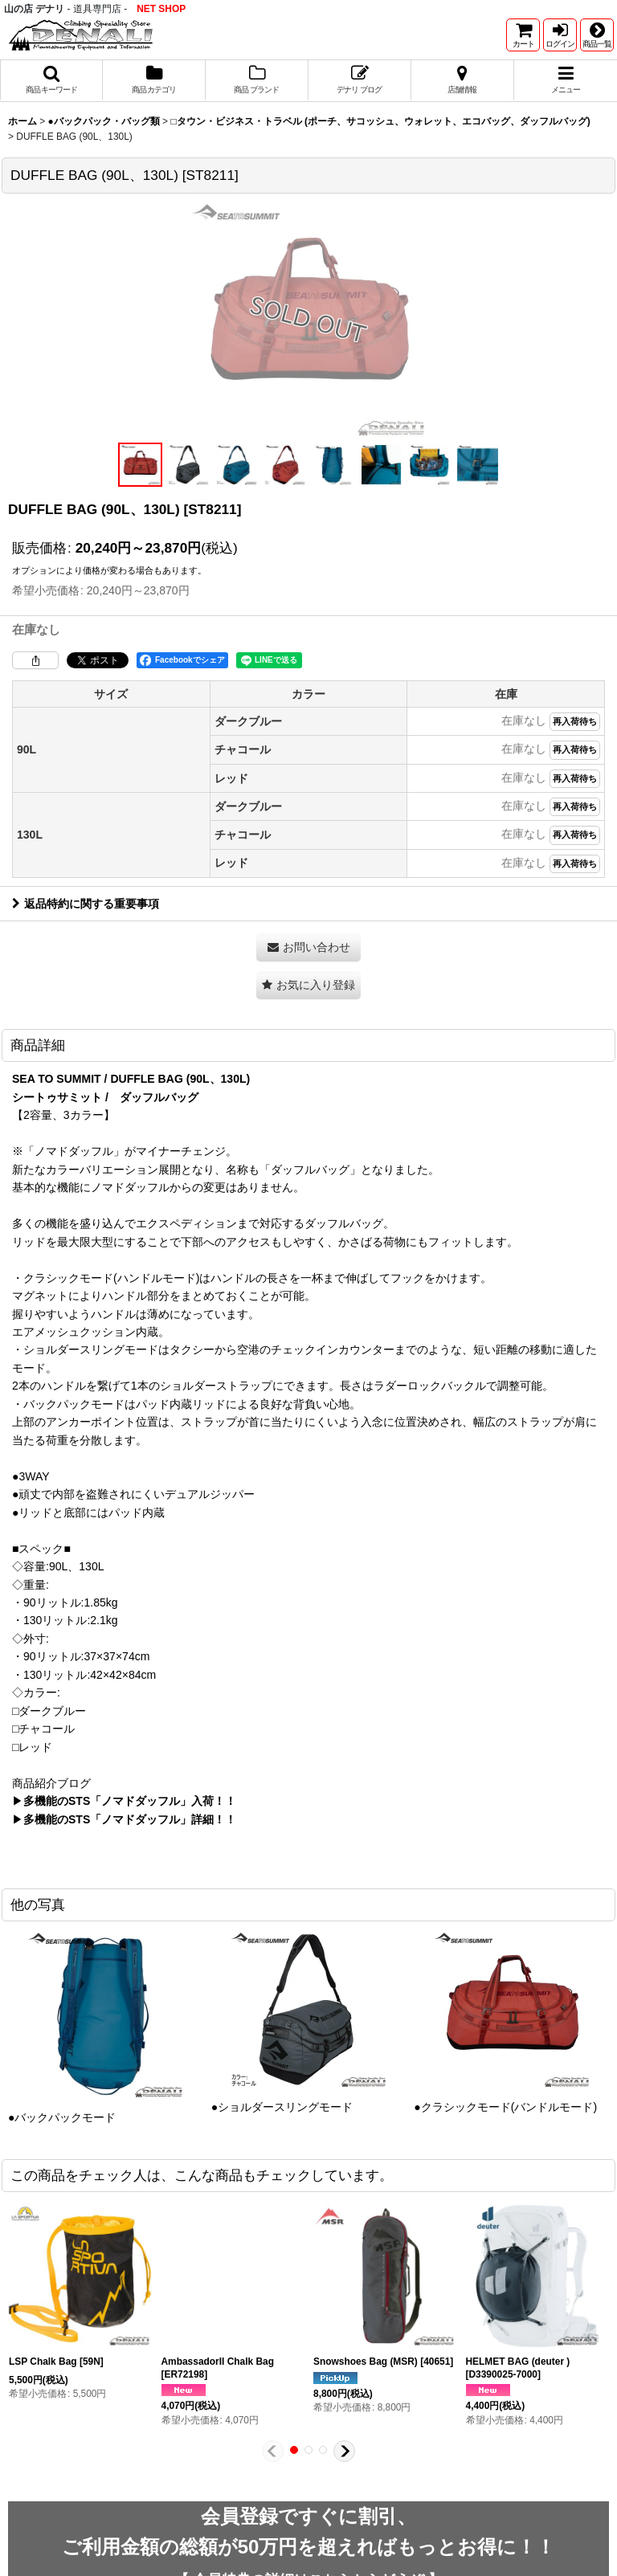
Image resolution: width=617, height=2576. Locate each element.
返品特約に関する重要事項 (85, 903)
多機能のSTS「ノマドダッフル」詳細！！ (129, 1819)
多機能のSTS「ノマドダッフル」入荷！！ (129, 1800)
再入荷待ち (575, 721)
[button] (597, 34)
